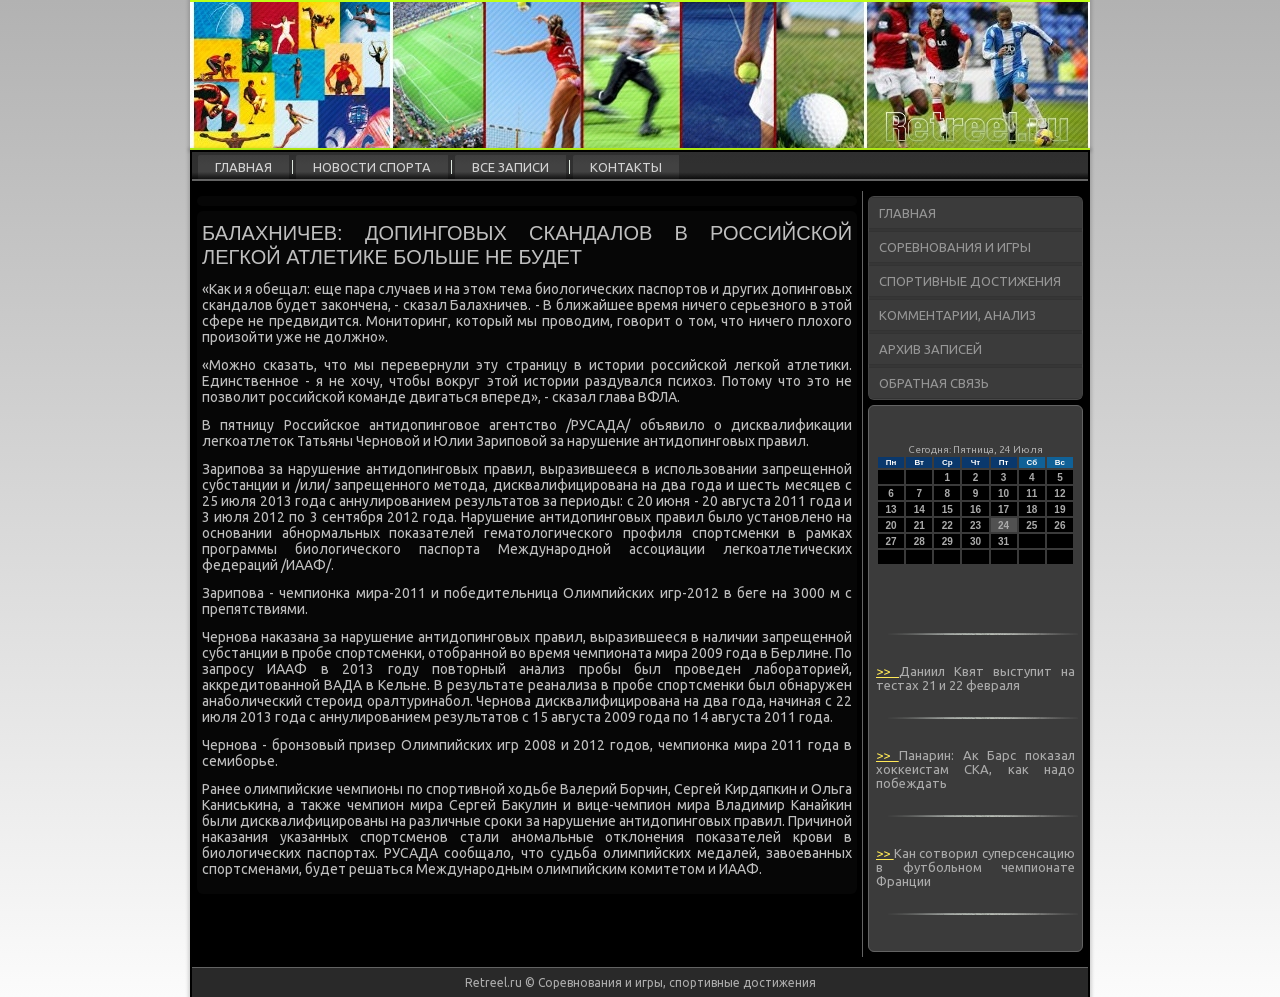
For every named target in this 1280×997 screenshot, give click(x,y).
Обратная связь (934, 383)
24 (1003, 525)
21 (919, 525)
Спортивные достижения (970, 281)
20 (891, 525)
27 (891, 541)
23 (975, 525)
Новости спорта (372, 167)
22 (947, 525)
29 (947, 541)
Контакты (626, 167)
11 (1031, 493)
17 (1003, 509)
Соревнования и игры (955, 247)
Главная (243, 167)
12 (1059, 493)
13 (891, 509)
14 (919, 509)
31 (1003, 541)
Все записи (510, 167)
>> (887, 671)
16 (975, 509)
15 (947, 509)
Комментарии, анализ (957, 315)
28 (919, 541)
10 (1003, 493)
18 (1031, 509)
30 (975, 541)
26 (1059, 525)
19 (1059, 509)
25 (1031, 525)
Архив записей (930, 349)
